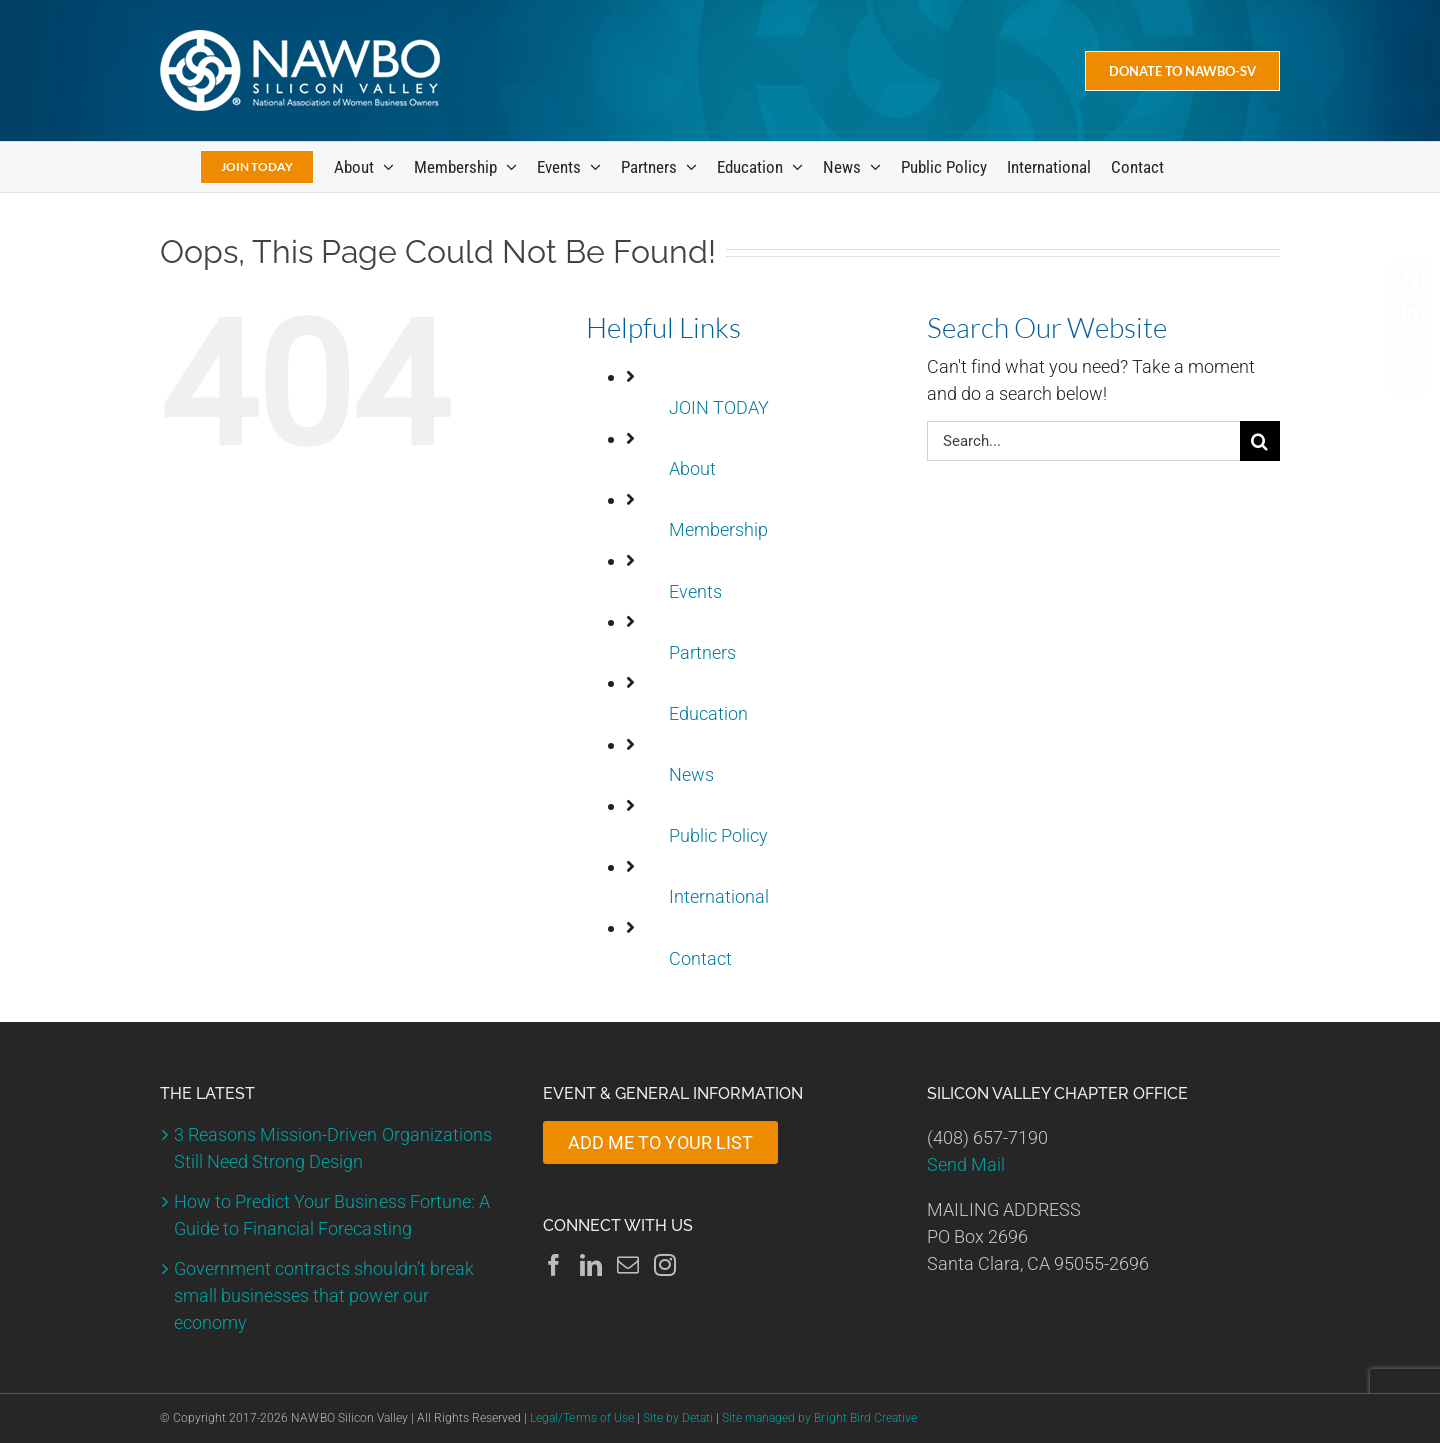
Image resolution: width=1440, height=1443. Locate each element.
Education (708, 713)
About (692, 468)
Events (695, 591)
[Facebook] (554, 1265)
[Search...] (1083, 441)
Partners (702, 652)
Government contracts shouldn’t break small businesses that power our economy (324, 1295)
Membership (718, 529)
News (691, 774)
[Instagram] (665, 1265)
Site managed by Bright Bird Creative (819, 1418)
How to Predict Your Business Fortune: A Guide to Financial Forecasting (332, 1215)
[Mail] (628, 1265)
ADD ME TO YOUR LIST (660, 1142)
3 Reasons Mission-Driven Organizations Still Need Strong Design (333, 1148)
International (719, 896)
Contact (700, 958)
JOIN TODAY (719, 407)
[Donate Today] (1182, 71)
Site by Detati (678, 1418)
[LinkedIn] (591, 1265)
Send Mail (966, 1164)
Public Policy (718, 835)
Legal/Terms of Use (581, 1418)
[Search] (1260, 441)
